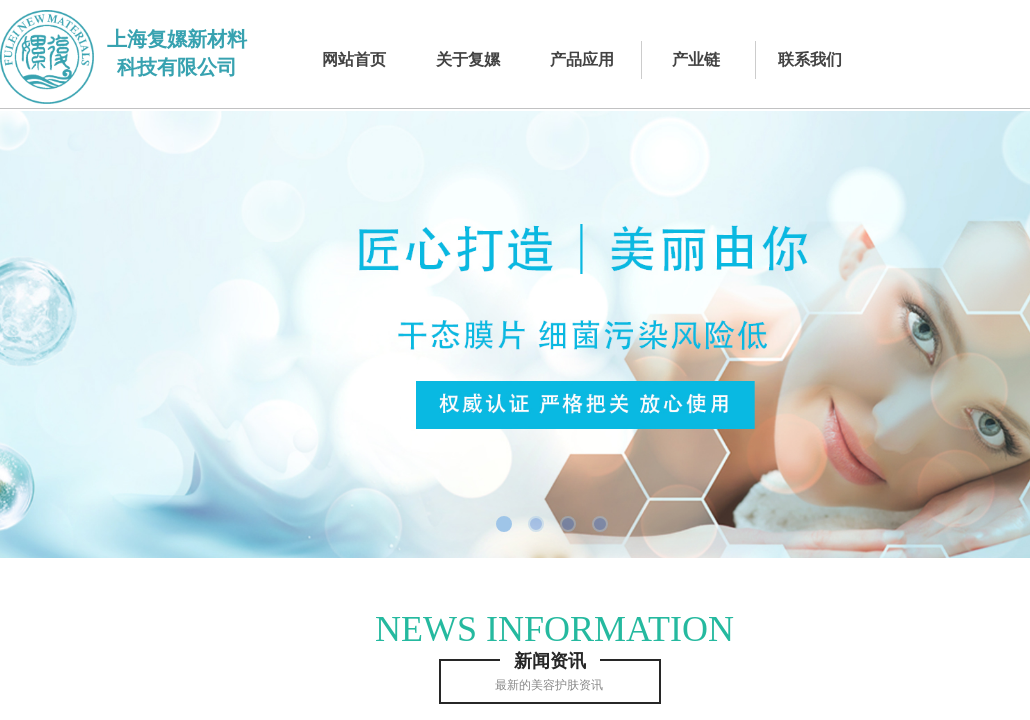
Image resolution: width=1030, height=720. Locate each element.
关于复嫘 (468, 59)
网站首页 (354, 59)
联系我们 (810, 59)
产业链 (696, 59)
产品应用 (582, 59)
